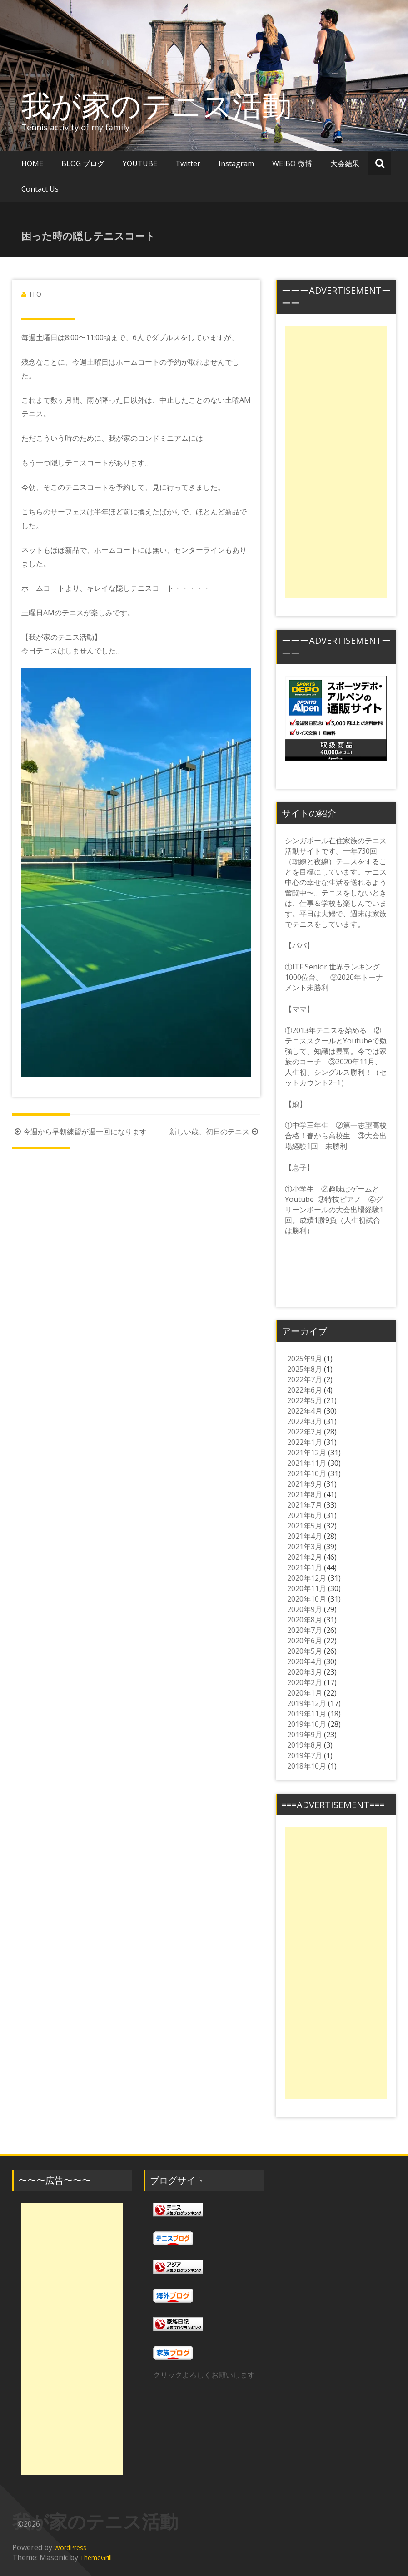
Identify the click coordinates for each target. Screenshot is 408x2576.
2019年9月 (304, 1735)
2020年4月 (304, 1661)
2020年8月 (304, 1620)
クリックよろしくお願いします (204, 2375)
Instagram (236, 163)
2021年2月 (304, 1557)
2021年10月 (306, 1473)
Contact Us (40, 189)
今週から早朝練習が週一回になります (79, 1132)
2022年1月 (304, 1442)
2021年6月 (304, 1515)
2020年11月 (306, 1588)
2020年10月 (306, 1599)
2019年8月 (304, 1745)
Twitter (187, 163)
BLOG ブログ (82, 163)
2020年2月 (304, 1682)
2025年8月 (304, 1369)
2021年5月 (304, 1526)
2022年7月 (304, 1379)
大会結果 (344, 163)
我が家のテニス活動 (171, 105)
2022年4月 (304, 1411)
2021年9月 (304, 1484)
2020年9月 (304, 1609)
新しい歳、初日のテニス (214, 1132)
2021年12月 (306, 1453)
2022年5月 (304, 1400)
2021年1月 (304, 1567)
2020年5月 (304, 1651)
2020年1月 (304, 1693)
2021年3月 (304, 1547)
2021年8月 (304, 1494)
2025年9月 (304, 1359)
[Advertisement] (336, 462)
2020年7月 (304, 1630)
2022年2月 (304, 1432)
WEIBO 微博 (292, 163)
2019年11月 (306, 1714)
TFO (35, 294)
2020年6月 (304, 1641)
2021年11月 (306, 1463)
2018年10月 (306, 1766)
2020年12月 (306, 1578)
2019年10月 (306, 1724)
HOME (32, 163)
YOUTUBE (140, 163)
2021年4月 (304, 1536)
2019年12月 (306, 1703)
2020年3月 (304, 1672)
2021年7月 (304, 1505)
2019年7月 (304, 1755)
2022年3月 (304, 1421)
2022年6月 (304, 1390)
